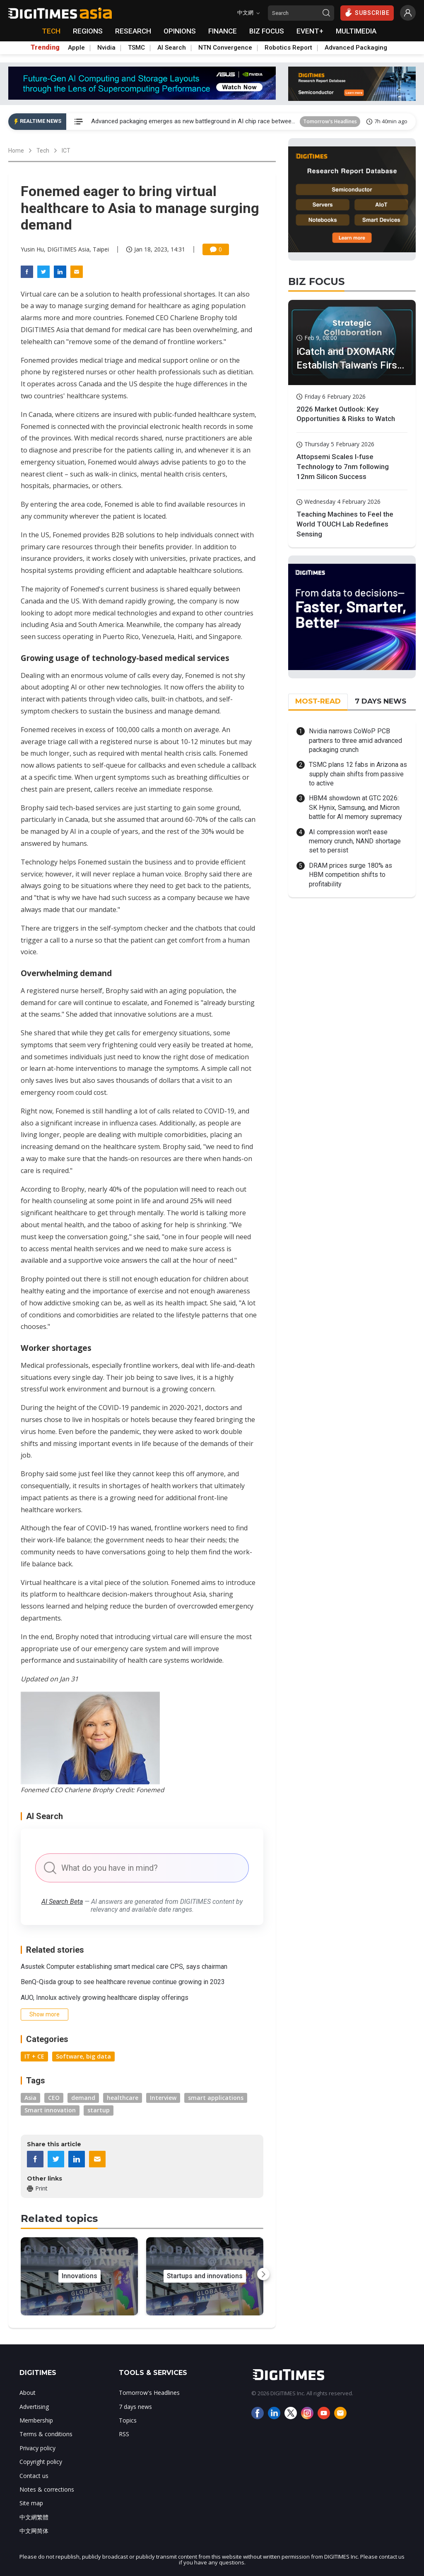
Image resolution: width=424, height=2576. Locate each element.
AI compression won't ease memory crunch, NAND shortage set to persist (355, 841)
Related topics (59, 2218)
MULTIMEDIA (356, 31)
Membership (36, 2420)
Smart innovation (50, 2110)
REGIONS (88, 31)
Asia (30, 2098)
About (27, 2392)
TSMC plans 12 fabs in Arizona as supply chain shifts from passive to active (358, 774)
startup (98, 2110)
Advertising (34, 2407)
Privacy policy (37, 2448)
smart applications (215, 2098)
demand (83, 2098)
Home (16, 150)
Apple (76, 47)
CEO (54, 2098)
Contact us (33, 2476)
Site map (31, 2503)
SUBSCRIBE (367, 12)
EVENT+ (309, 31)
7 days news (135, 2407)
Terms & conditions (45, 2434)
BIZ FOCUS (266, 31)
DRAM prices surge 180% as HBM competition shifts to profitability (350, 875)
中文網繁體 (33, 2517)
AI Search (171, 47)
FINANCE (222, 31)
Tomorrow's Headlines (330, 121)
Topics (128, 2420)
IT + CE (34, 2056)
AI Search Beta (62, 1902)
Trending (45, 47)
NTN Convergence (225, 47)
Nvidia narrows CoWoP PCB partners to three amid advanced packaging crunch (355, 740)
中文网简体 (33, 2531)
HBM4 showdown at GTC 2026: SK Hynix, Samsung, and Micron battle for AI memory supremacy (355, 807)
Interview (163, 2098)
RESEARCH (133, 31)
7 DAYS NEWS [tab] (380, 701)
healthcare (122, 2098)
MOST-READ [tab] (318, 701)
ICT (66, 150)
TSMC (136, 47)
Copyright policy (40, 2462)
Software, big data (83, 2056)
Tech (42, 150)
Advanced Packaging (356, 47)
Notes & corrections (46, 2489)
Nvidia (106, 47)
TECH (51, 31)
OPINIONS (180, 31)
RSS (124, 2434)
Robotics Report (288, 47)
